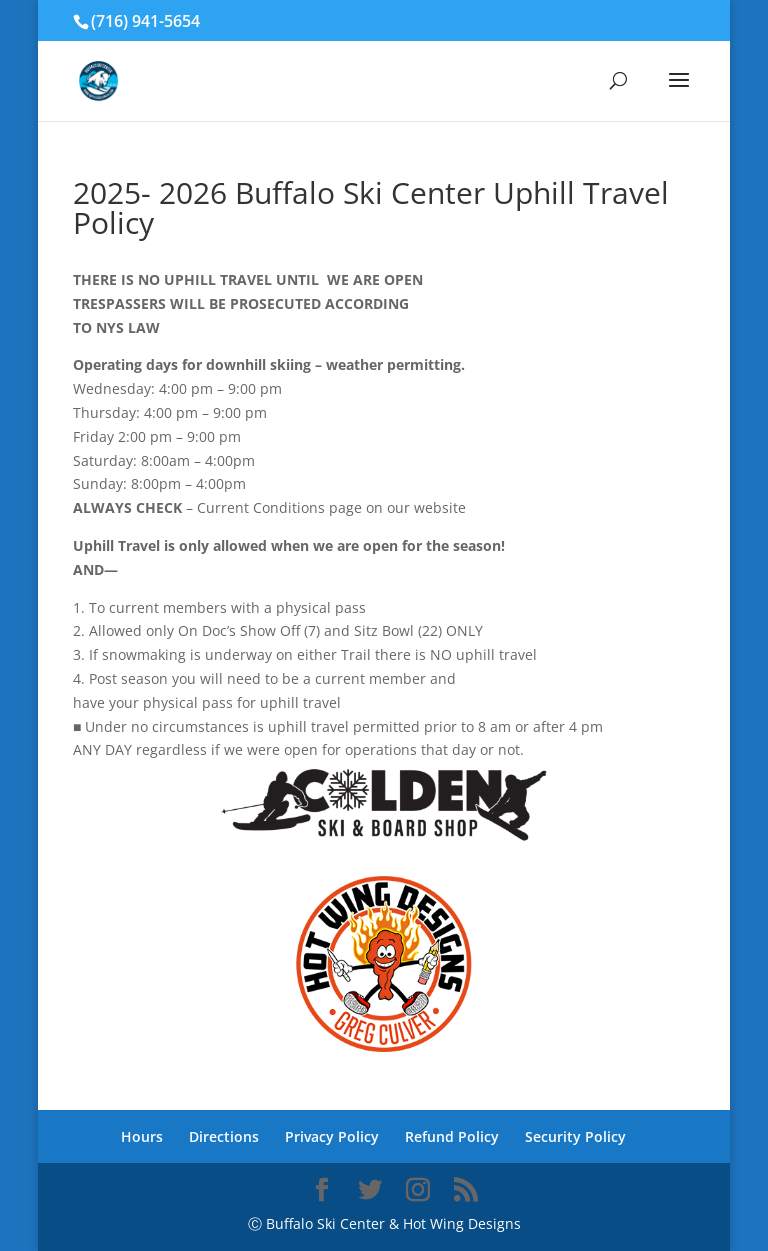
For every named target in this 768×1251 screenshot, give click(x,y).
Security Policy (575, 1136)
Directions (224, 1136)
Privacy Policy (332, 1136)
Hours (142, 1136)
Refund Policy (452, 1136)
